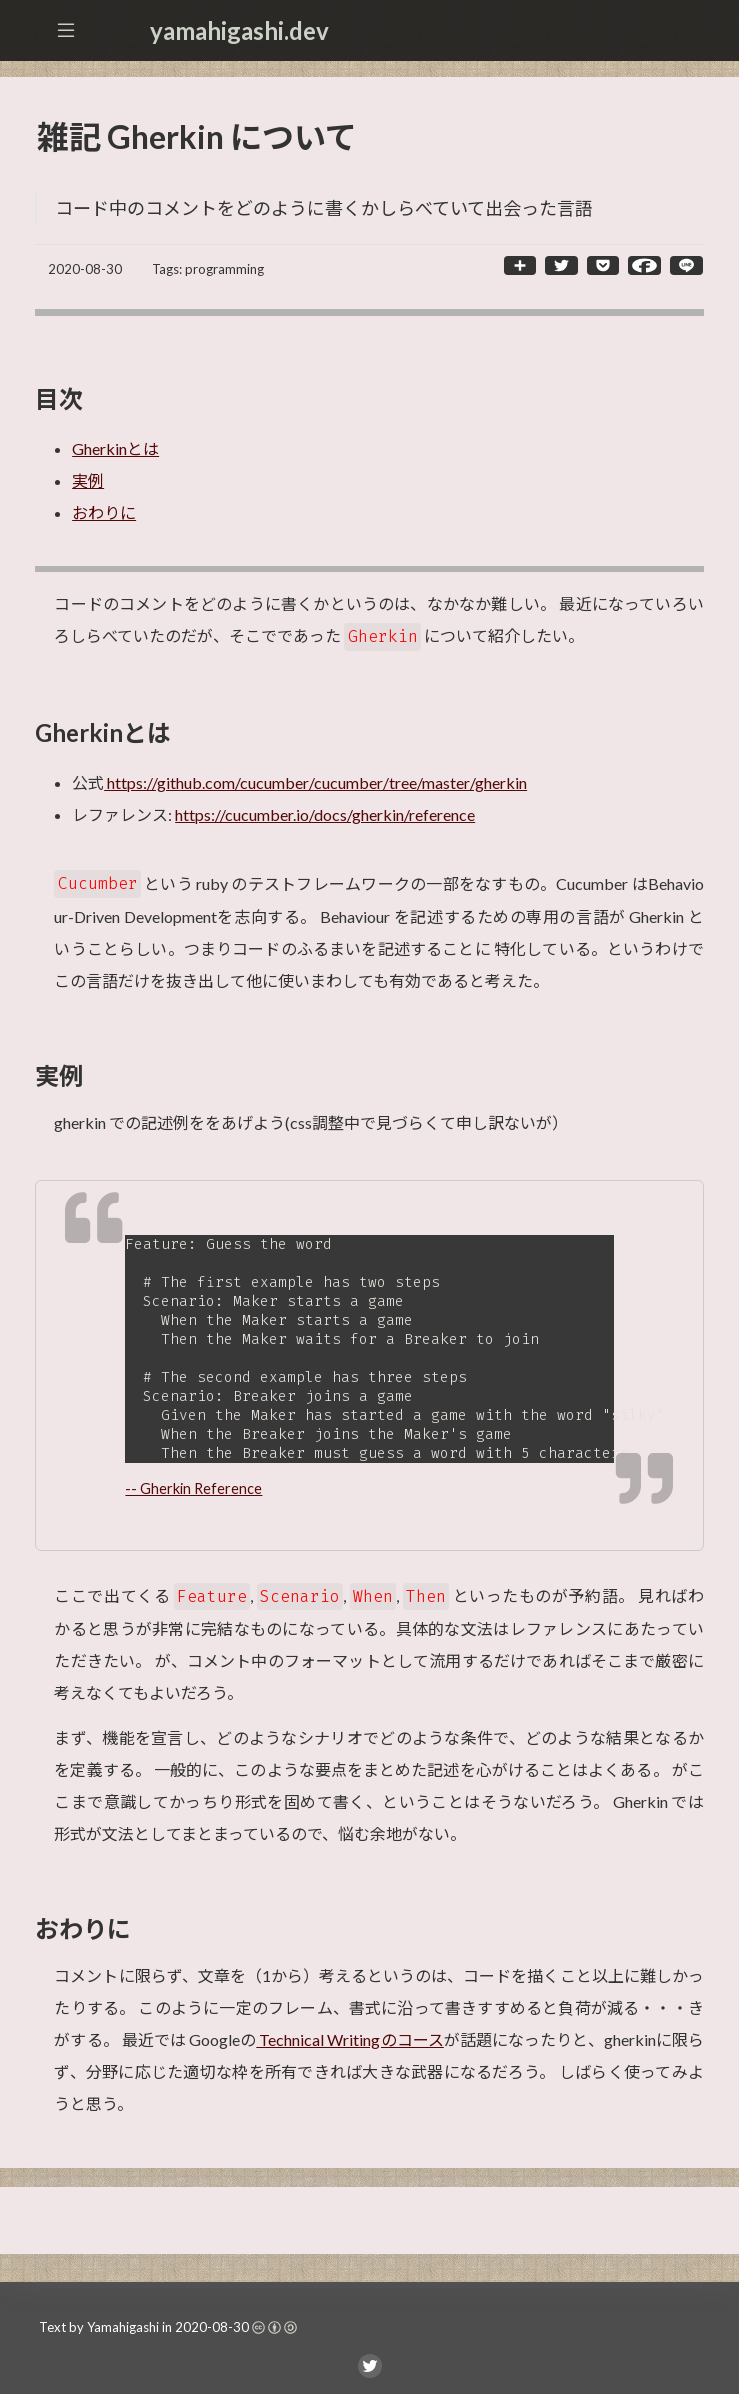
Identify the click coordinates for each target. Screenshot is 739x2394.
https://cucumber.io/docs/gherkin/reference (325, 814)
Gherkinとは (115, 448)
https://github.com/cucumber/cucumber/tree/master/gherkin (315, 782)
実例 (88, 480)
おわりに (104, 512)
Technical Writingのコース (350, 2051)
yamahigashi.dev (239, 30)
